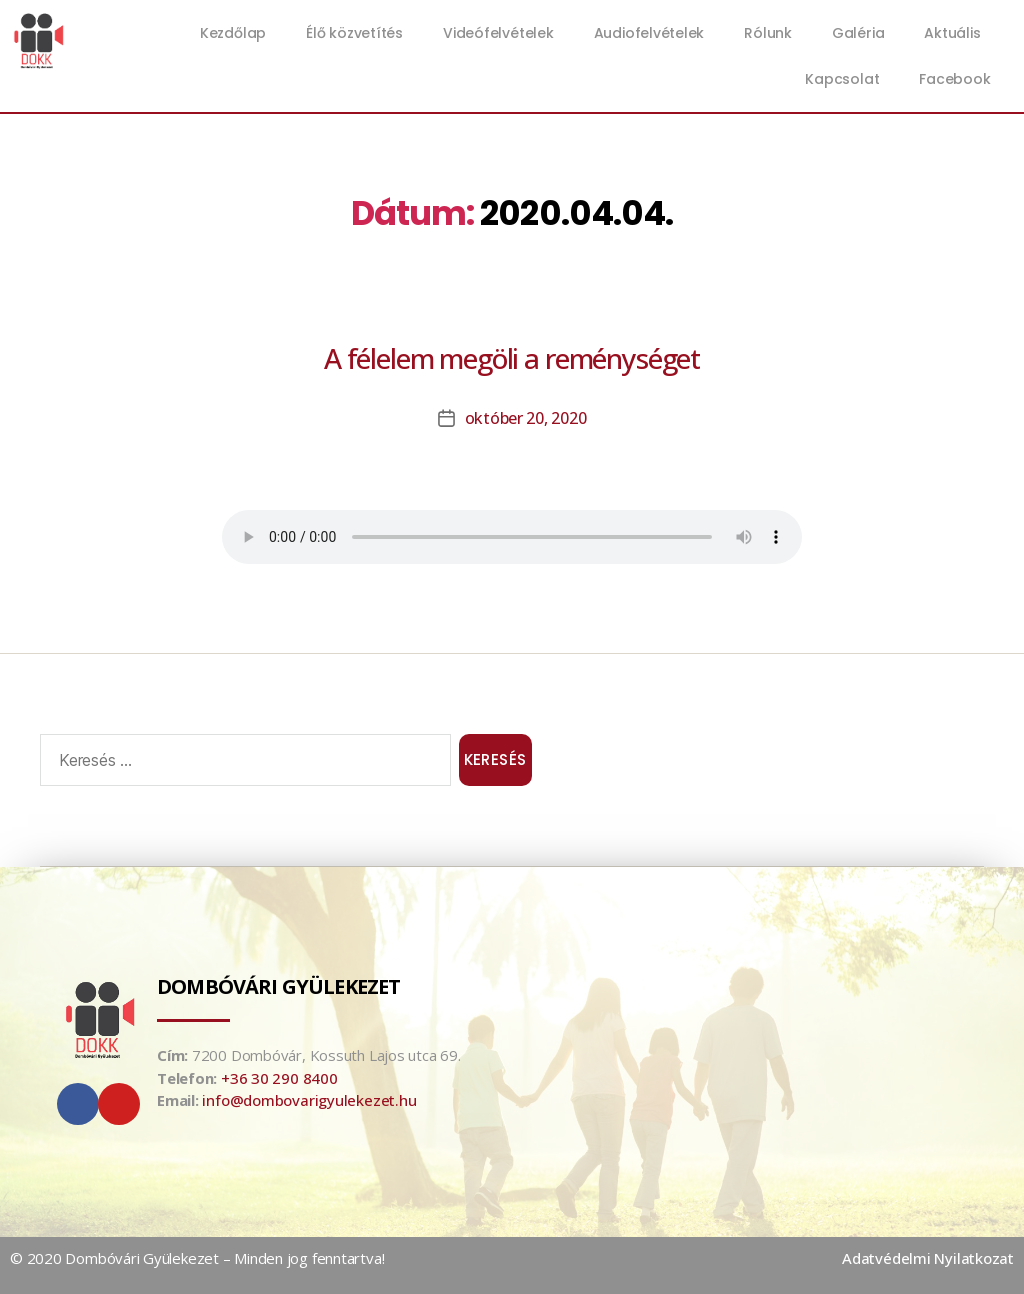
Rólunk (768, 33)
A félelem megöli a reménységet (512, 358)
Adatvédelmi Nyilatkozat (928, 1258)
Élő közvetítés (354, 33)
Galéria (858, 33)
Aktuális (957, 33)
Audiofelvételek (649, 33)
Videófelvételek (498, 33)
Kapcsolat (842, 79)
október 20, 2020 (526, 418)
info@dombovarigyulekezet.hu (309, 1100)
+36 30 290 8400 (279, 1078)
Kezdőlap (233, 33)
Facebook (954, 79)
